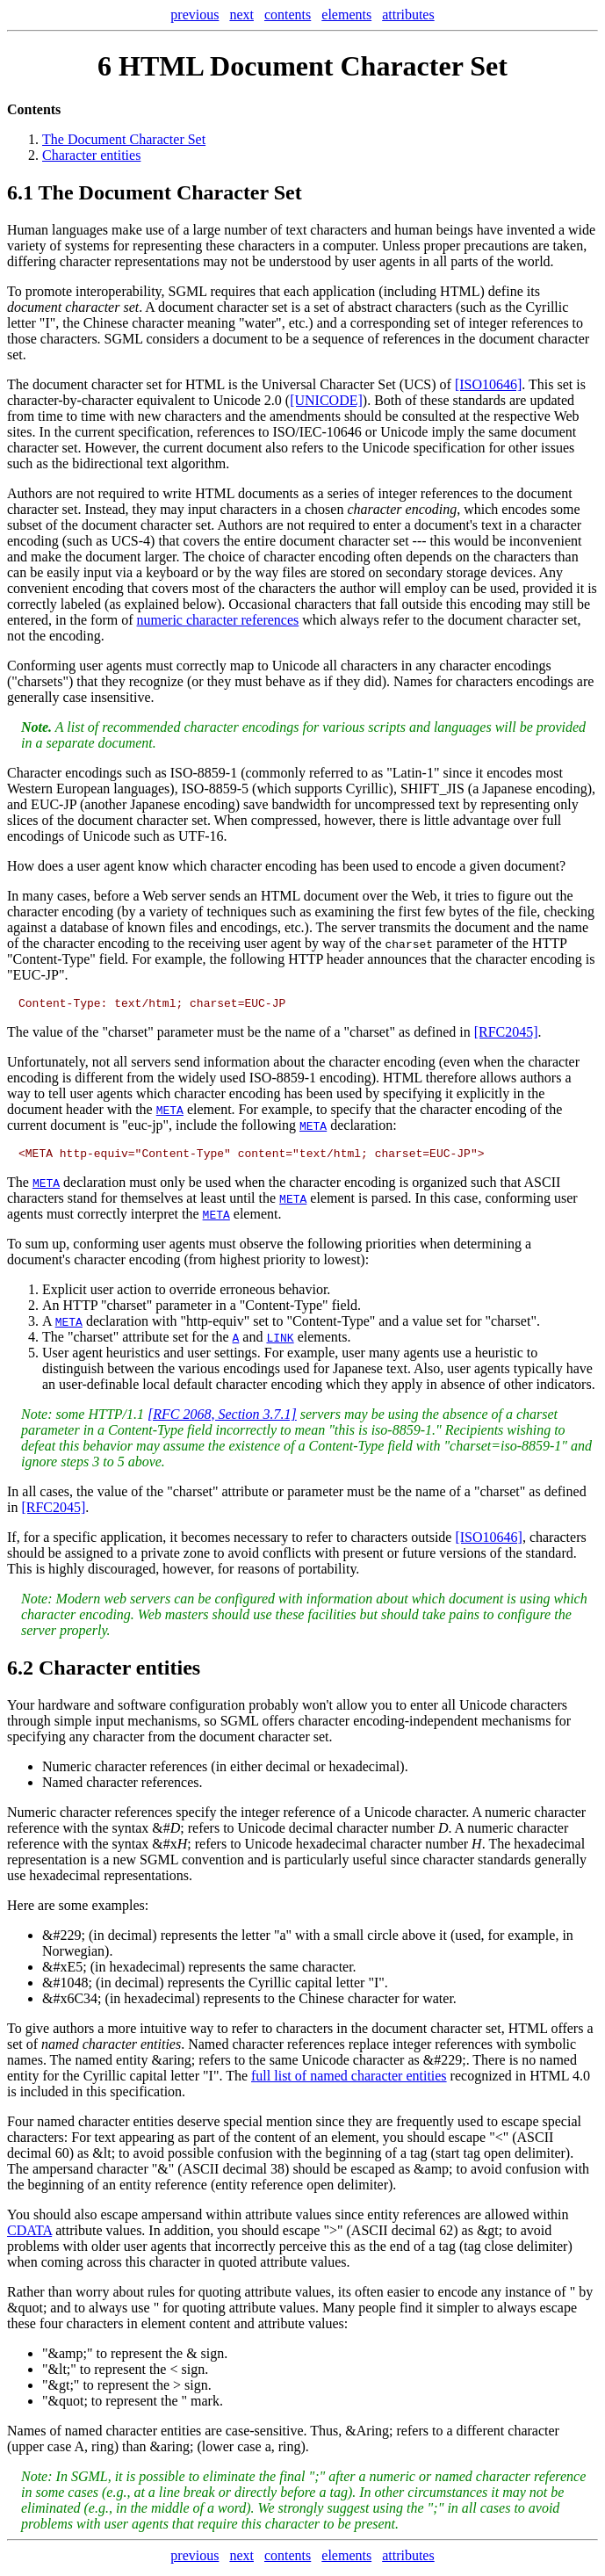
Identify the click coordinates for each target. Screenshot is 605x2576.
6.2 (20, 1672)
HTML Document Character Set (313, 66)
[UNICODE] (326, 400)
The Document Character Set (123, 139)
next (241, 14)
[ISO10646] (488, 384)
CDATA (29, 2235)
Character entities (91, 155)
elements (346, 14)
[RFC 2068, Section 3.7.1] (222, 1419)
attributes (408, 14)
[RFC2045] (506, 1034)
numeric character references (218, 619)
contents (287, 14)
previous (194, 14)
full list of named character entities (349, 2080)
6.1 (20, 192)
